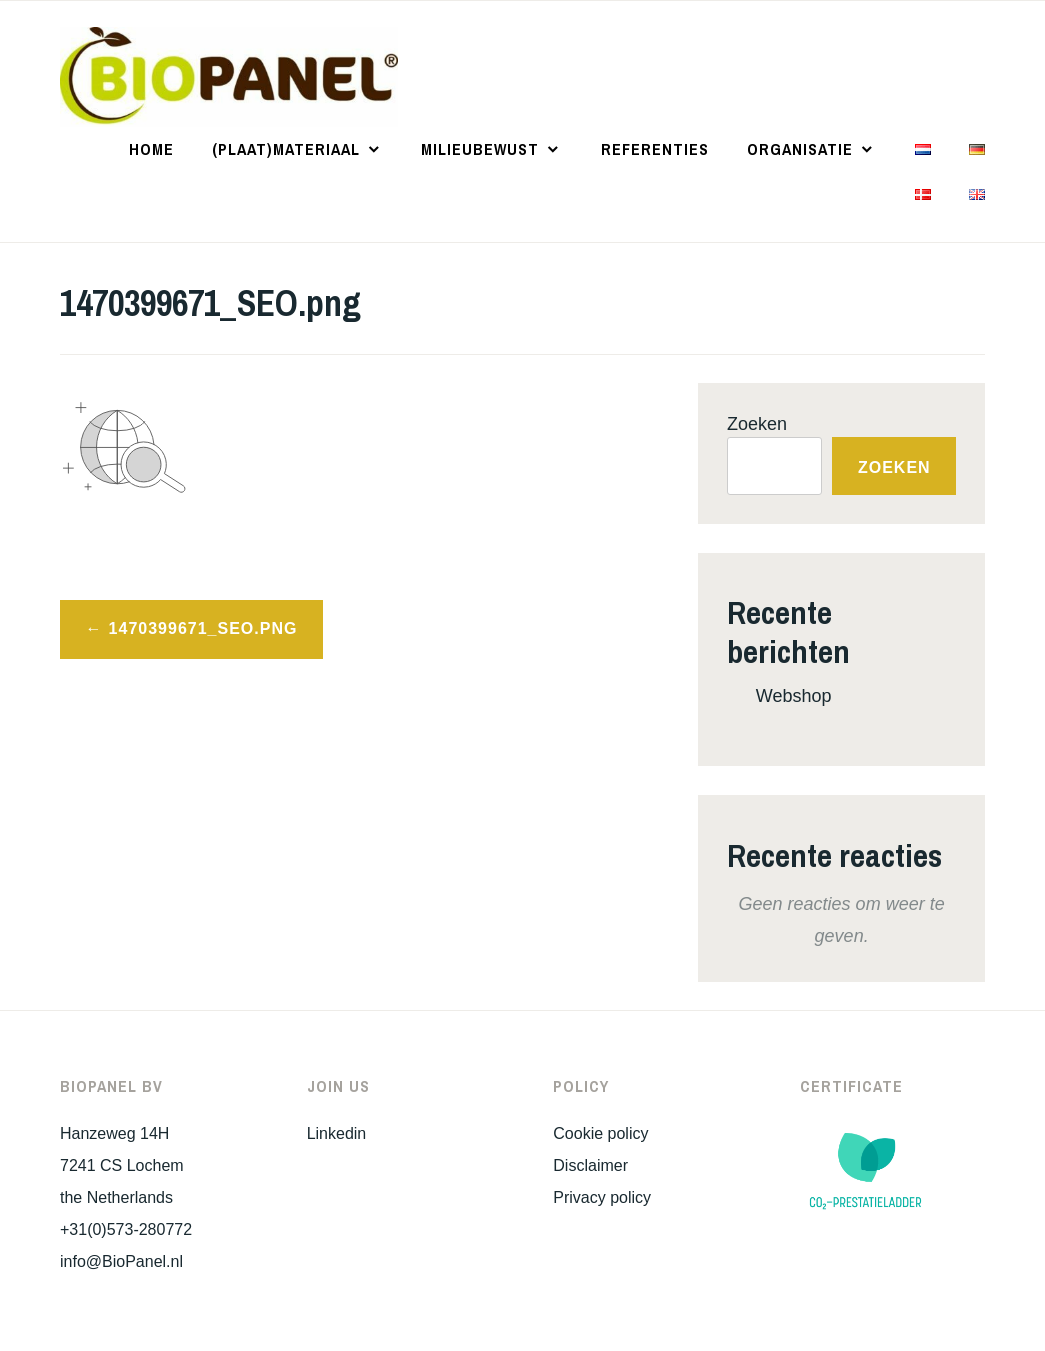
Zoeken (757, 424)
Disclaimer (590, 1165)
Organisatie (800, 149)
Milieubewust (480, 149)
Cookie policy (600, 1133)
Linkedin (337, 1133)
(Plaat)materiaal (286, 149)
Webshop (794, 696)
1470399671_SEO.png (203, 628)
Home (151, 149)
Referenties (655, 149)
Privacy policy (602, 1197)
